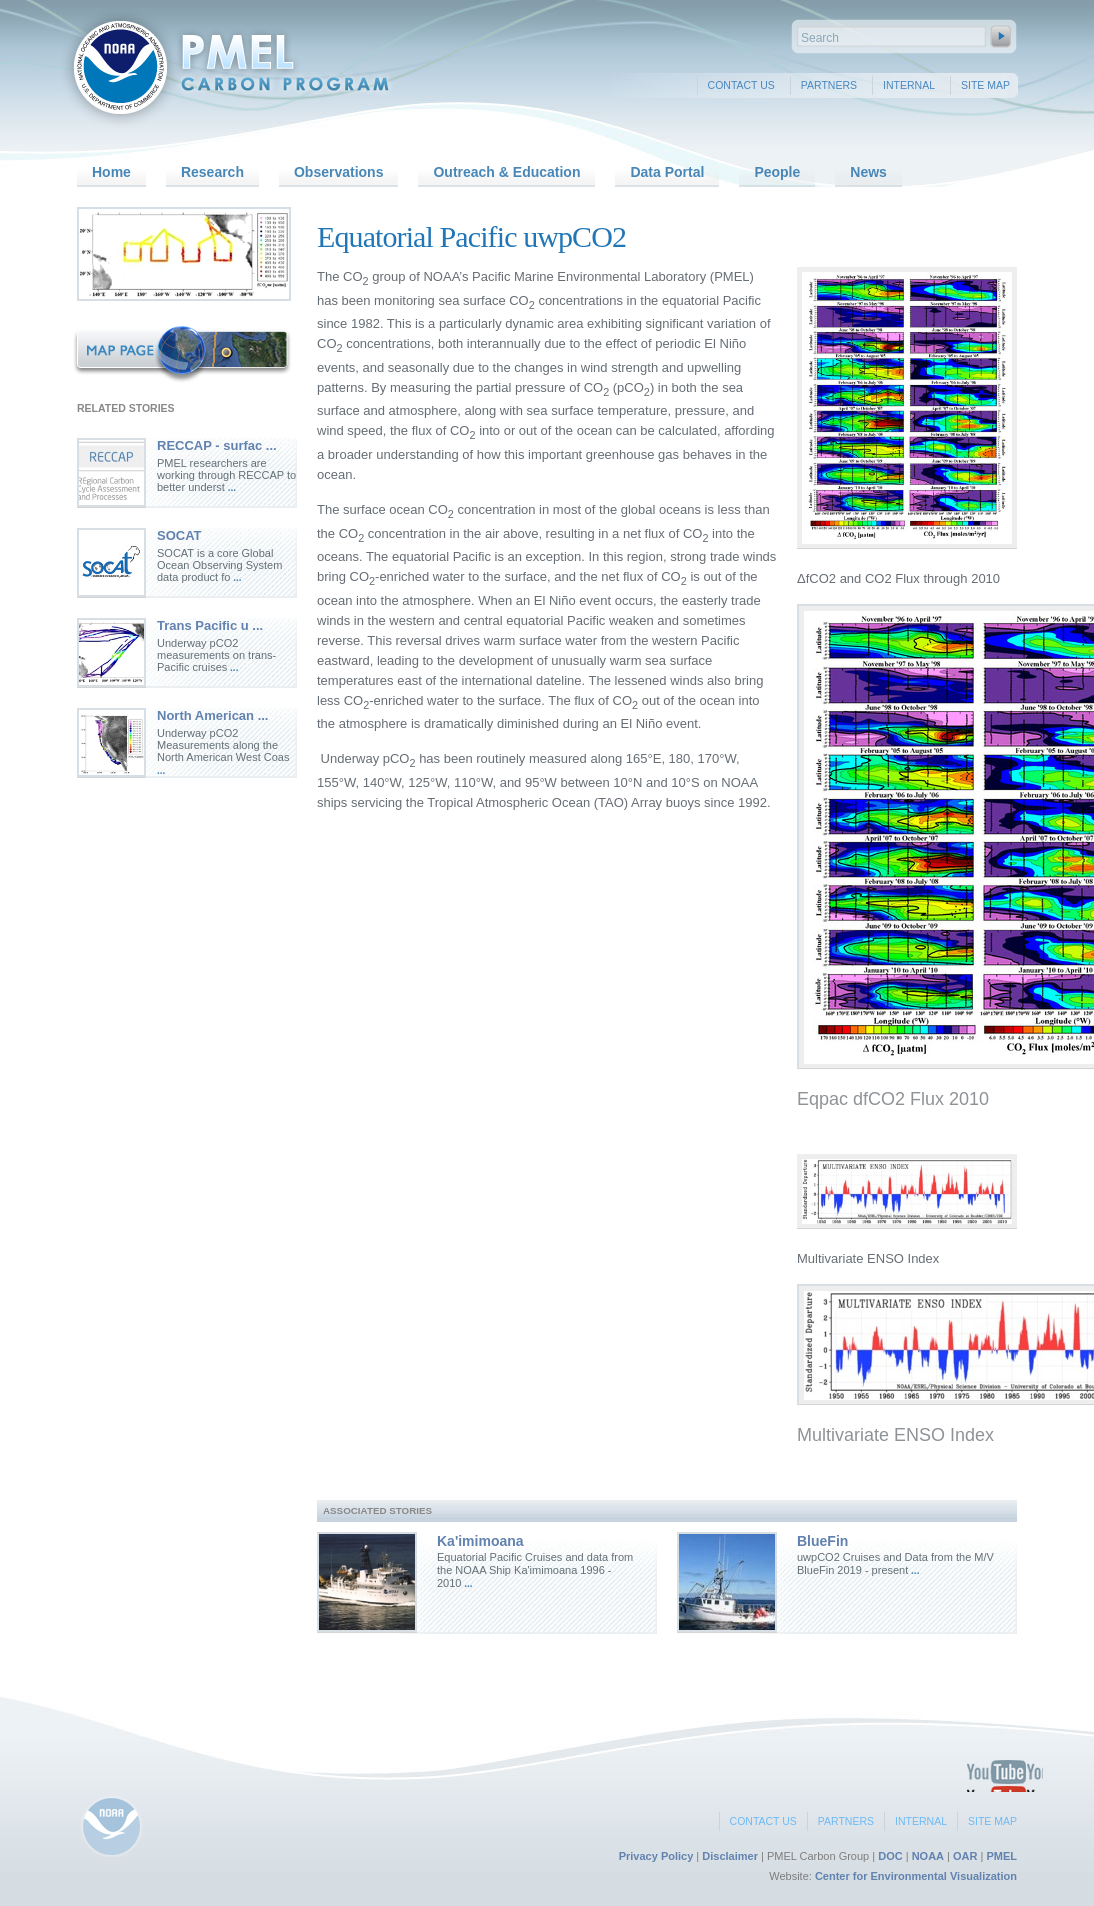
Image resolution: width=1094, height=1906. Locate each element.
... (230, 487)
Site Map (985, 85)
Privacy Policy (656, 1856)
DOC (890, 1856)
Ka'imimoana (480, 1541)
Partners (829, 85)
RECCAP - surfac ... (217, 445)
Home (111, 172)
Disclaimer (730, 1856)
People (777, 172)
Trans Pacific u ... (210, 625)
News (868, 172)
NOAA (928, 1856)
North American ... (212, 715)
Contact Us (741, 85)
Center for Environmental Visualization (916, 1876)
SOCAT (179, 535)
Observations (338, 172)
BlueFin (822, 1541)
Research (212, 172)
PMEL (1001, 1856)
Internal (909, 85)
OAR (965, 1856)
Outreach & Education (506, 172)
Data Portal (667, 172)
